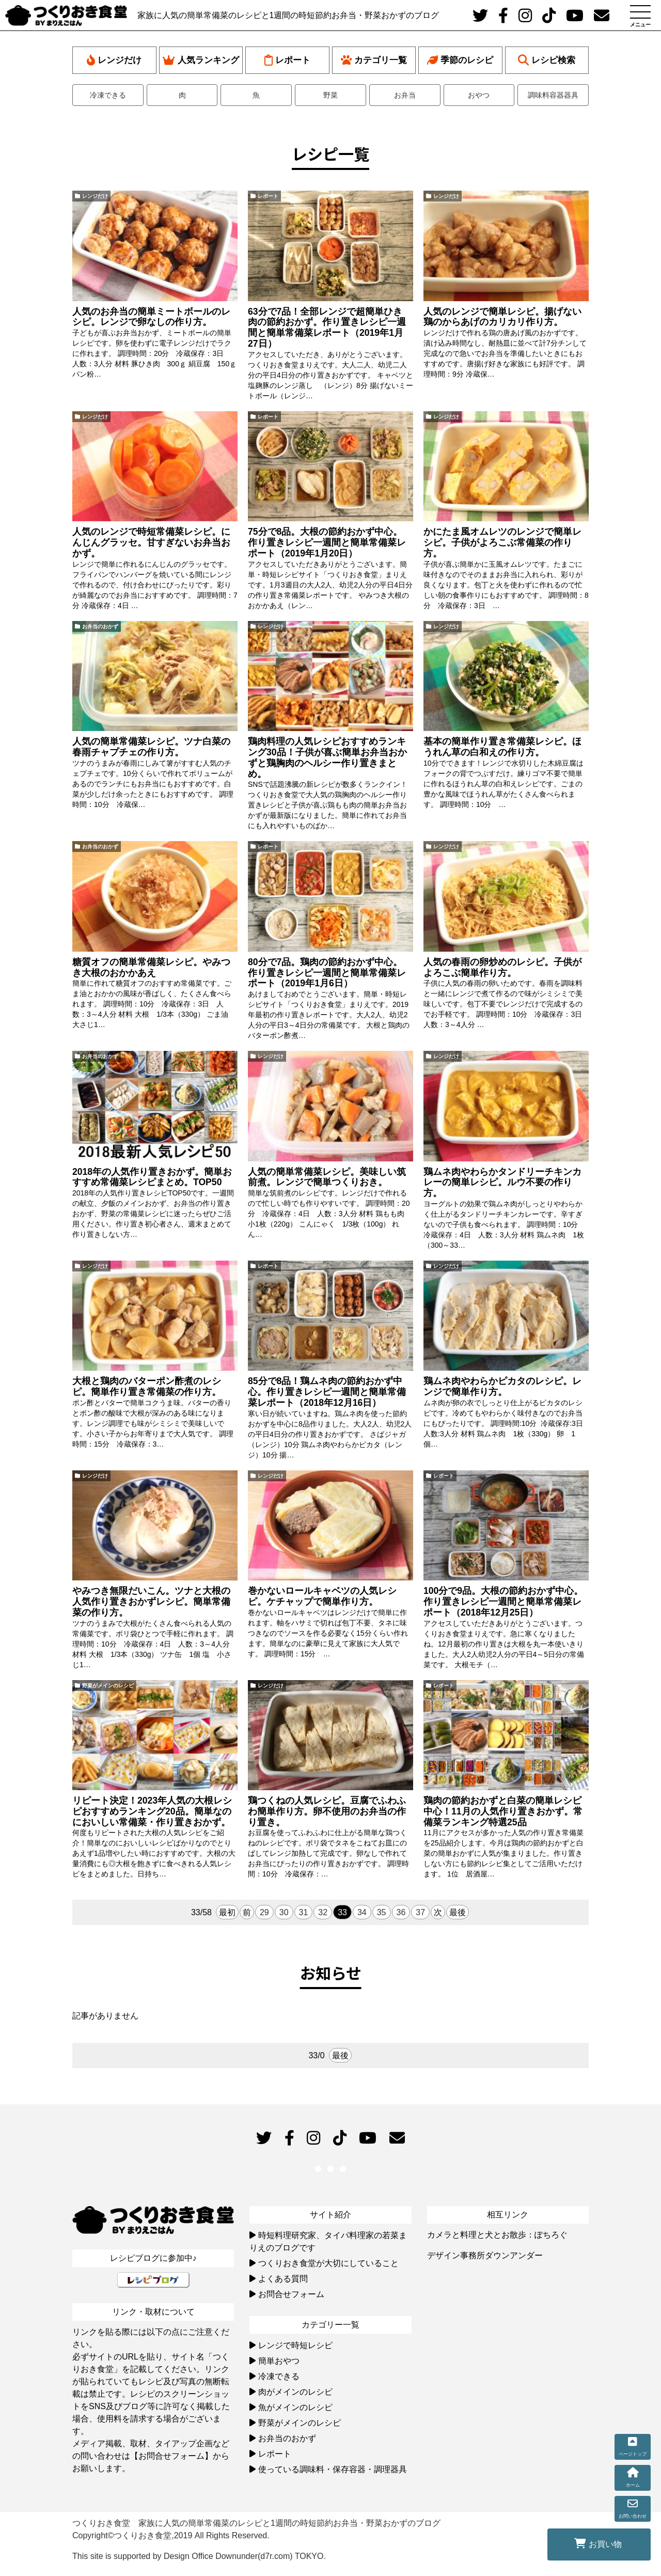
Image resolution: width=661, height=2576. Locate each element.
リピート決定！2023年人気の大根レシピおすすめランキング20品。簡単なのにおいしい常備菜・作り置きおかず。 (152, 1811)
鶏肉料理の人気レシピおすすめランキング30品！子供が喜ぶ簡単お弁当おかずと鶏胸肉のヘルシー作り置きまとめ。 (327, 757)
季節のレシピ (460, 60)
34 (362, 1912)
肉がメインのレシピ (295, 2391)
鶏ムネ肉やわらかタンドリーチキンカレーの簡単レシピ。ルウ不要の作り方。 (502, 1183)
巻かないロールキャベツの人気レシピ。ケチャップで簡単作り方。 (322, 1596)
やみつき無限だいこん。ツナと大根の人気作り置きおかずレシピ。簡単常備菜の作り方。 (151, 1602)
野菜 (330, 95)
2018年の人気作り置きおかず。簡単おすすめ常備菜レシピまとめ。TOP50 (152, 1177)
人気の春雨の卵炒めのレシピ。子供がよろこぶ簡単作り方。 (502, 967)
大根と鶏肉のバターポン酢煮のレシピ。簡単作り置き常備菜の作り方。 (146, 1386)
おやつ (479, 95)
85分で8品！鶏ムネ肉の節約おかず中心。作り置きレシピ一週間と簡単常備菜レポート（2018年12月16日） (327, 1392)
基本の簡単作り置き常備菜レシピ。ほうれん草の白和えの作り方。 (502, 746)
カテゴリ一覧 (374, 60)
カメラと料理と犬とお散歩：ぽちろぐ (497, 2234)
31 (303, 1912)
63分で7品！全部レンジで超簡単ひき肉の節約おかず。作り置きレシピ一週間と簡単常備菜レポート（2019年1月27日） (327, 327)
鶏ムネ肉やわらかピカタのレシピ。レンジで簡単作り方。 (502, 1386)
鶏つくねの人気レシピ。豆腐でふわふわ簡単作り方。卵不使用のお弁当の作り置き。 (327, 1811)
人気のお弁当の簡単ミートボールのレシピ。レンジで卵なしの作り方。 (151, 317)
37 (420, 1912)
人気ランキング (201, 60)
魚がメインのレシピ (295, 2407)
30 (284, 1912)
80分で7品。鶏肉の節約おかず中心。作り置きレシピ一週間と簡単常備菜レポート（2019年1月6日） (327, 973)
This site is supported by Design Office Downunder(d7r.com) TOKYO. (199, 2556)
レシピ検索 (546, 60)
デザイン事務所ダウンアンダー (485, 2255)
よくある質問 (283, 2278)
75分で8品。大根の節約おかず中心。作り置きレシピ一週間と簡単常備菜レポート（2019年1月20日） (327, 542)
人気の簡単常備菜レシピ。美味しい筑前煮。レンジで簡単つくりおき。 (327, 1177)
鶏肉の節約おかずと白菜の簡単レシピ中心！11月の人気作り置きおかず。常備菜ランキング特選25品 (503, 1811)
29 (264, 1912)
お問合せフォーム (291, 2294)
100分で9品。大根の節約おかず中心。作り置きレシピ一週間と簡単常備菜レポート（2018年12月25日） (503, 1602)
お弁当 (405, 95)
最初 (227, 1912)
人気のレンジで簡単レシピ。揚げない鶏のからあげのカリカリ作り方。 (502, 317)
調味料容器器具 (553, 95)
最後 (457, 1912)
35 (381, 1912)
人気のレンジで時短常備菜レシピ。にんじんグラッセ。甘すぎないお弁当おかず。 (151, 542)
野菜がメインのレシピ (108, 1685)
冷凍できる (108, 95)
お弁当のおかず (100, 626)
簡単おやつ (279, 2360)
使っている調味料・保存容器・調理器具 (332, 2469)
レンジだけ (114, 60)
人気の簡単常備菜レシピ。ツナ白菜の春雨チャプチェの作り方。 (151, 746)
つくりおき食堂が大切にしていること (328, 2263)
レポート (287, 60)
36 (401, 1912)
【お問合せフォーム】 (171, 2455)
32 (322, 1912)
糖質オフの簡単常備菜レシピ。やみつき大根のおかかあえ (151, 967)
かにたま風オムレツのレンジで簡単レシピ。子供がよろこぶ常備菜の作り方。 (502, 542)
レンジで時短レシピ (295, 2345)
